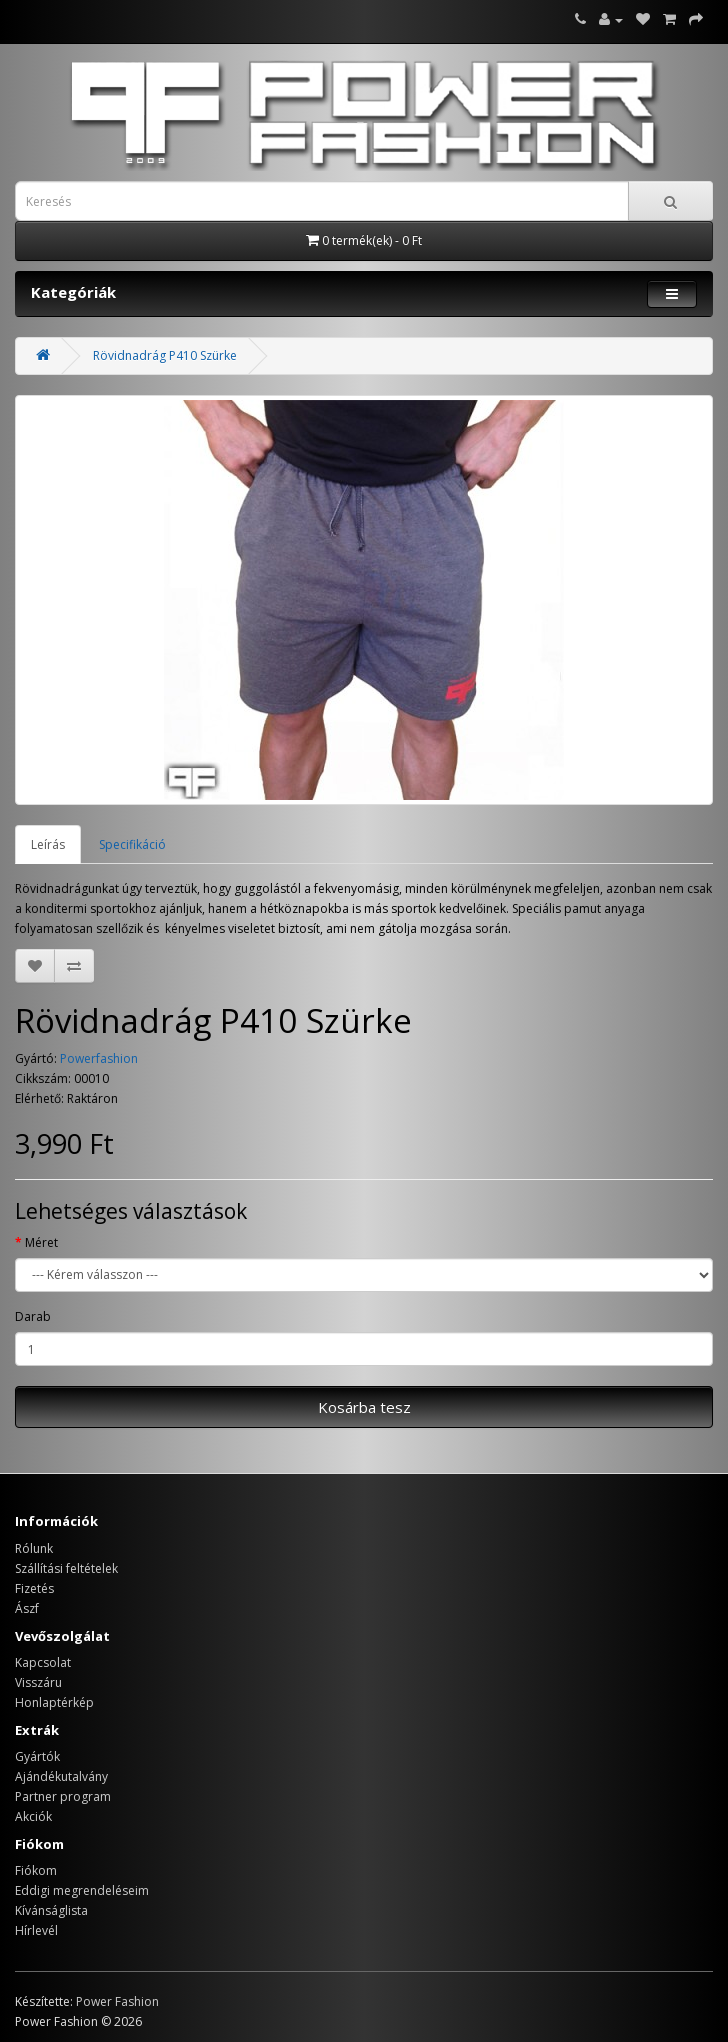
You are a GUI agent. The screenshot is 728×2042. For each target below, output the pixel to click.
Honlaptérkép (54, 1702)
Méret (41, 1242)
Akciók (33, 1816)
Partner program (63, 1796)
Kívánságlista (51, 1910)
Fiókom (36, 1870)
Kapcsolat (43, 1662)
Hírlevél (36, 1930)
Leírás (48, 844)
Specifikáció (132, 844)
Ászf (27, 1608)
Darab (33, 1316)
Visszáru (38, 1682)
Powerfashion (99, 1058)
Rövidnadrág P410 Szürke (165, 355)
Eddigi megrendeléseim (82, 1890)
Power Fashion (117, 2001)
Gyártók (37, 1756)
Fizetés (34, 1588)
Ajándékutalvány (61, 1776)
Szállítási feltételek (66, 1568)
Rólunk (34, 1548)
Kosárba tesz (364, 1407)
